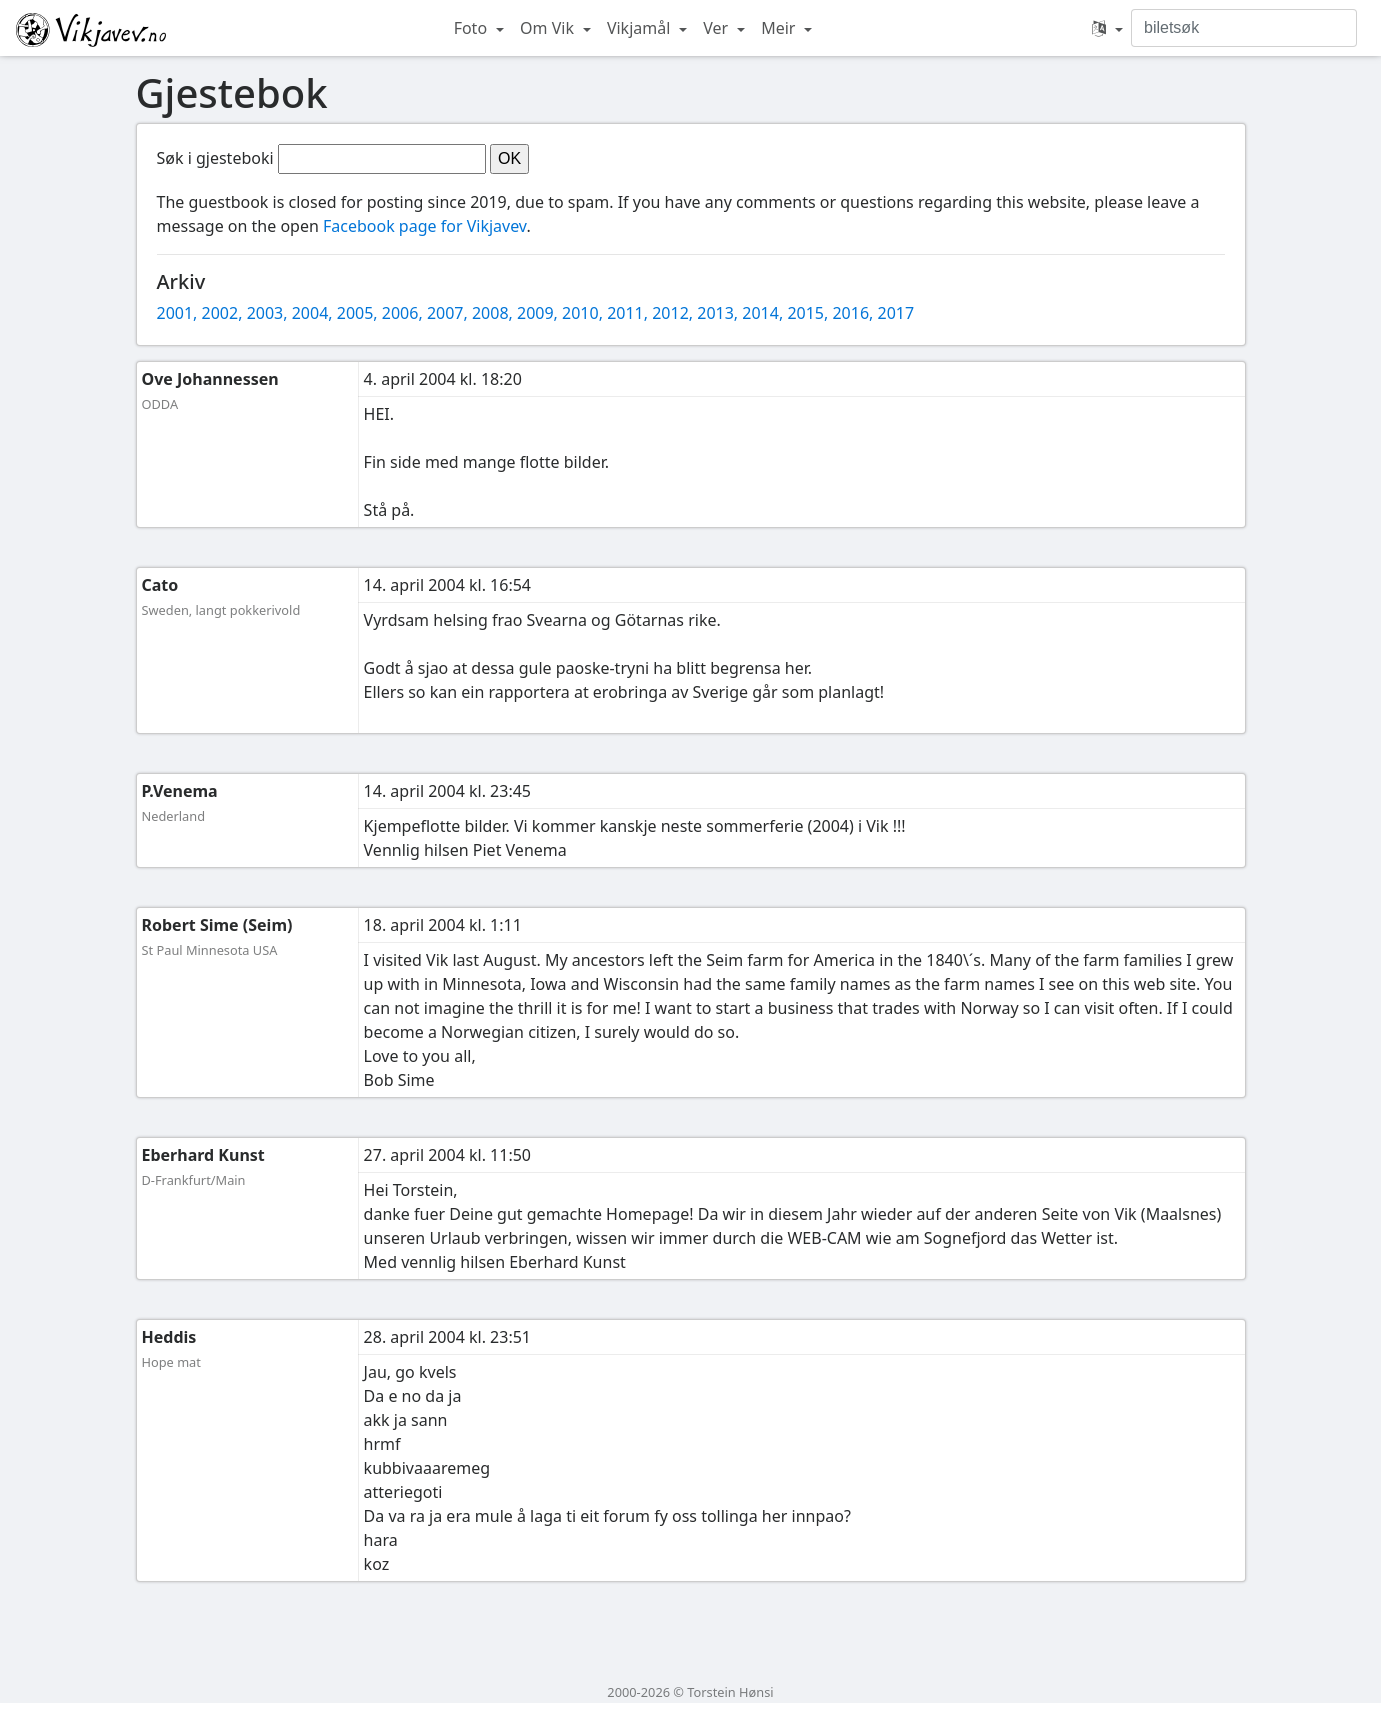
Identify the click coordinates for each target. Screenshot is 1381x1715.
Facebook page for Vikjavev (424, 226)
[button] (1107, 28)
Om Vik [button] (549, 28)
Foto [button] (473, 28)
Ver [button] (717, 28)
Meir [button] (780, 28)
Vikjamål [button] (641, 28)
